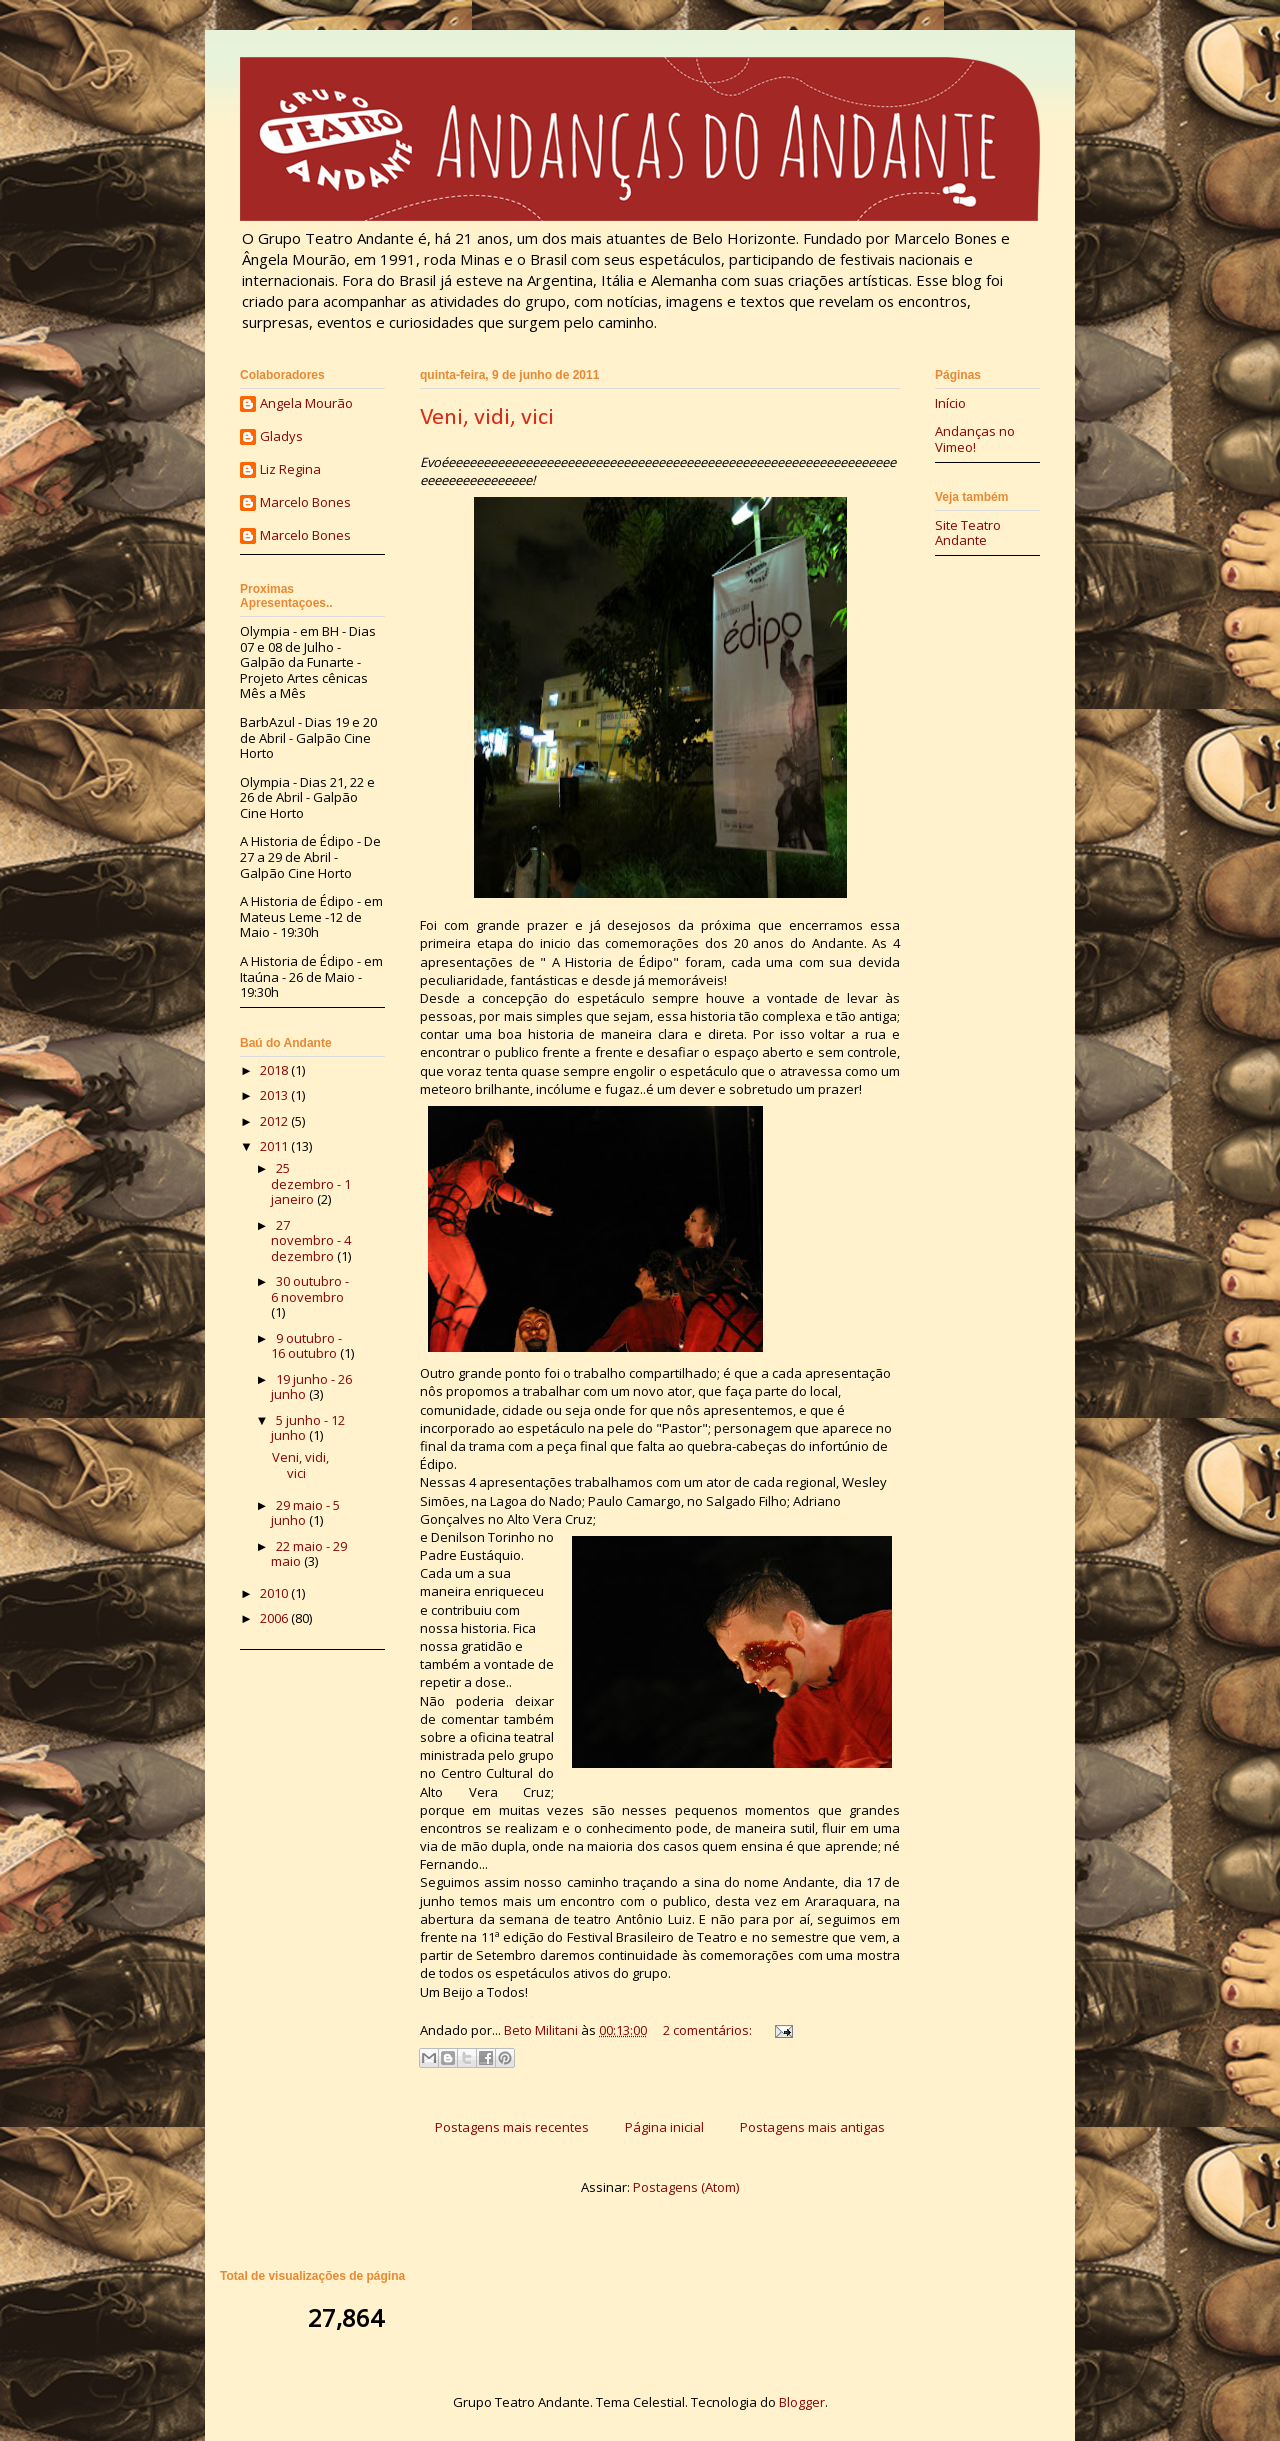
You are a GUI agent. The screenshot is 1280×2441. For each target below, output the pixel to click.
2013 (275, 1095)
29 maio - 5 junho (305, 1513)
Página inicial (664, 2127)
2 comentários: (709, 2030)
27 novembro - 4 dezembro (311, 1240)
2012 (275, 1121)
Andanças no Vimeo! (975, 439)
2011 (275, 1146)
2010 (275, 1593)
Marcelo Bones (305, 503)
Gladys (281, 437)
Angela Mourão (306, 404)
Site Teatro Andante (968, 533)
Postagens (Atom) (686, 2187)
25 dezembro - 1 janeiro (311, 1183)
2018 (275, 1070)
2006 (275, 1618)
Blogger (802, 2402)
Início (950, 403)
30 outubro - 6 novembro (310, 1289)
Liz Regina (290, 470)
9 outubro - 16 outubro (306, 1346)
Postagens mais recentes (512, 2127)
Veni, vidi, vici (487, 418)
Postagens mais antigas (812, 2127)
